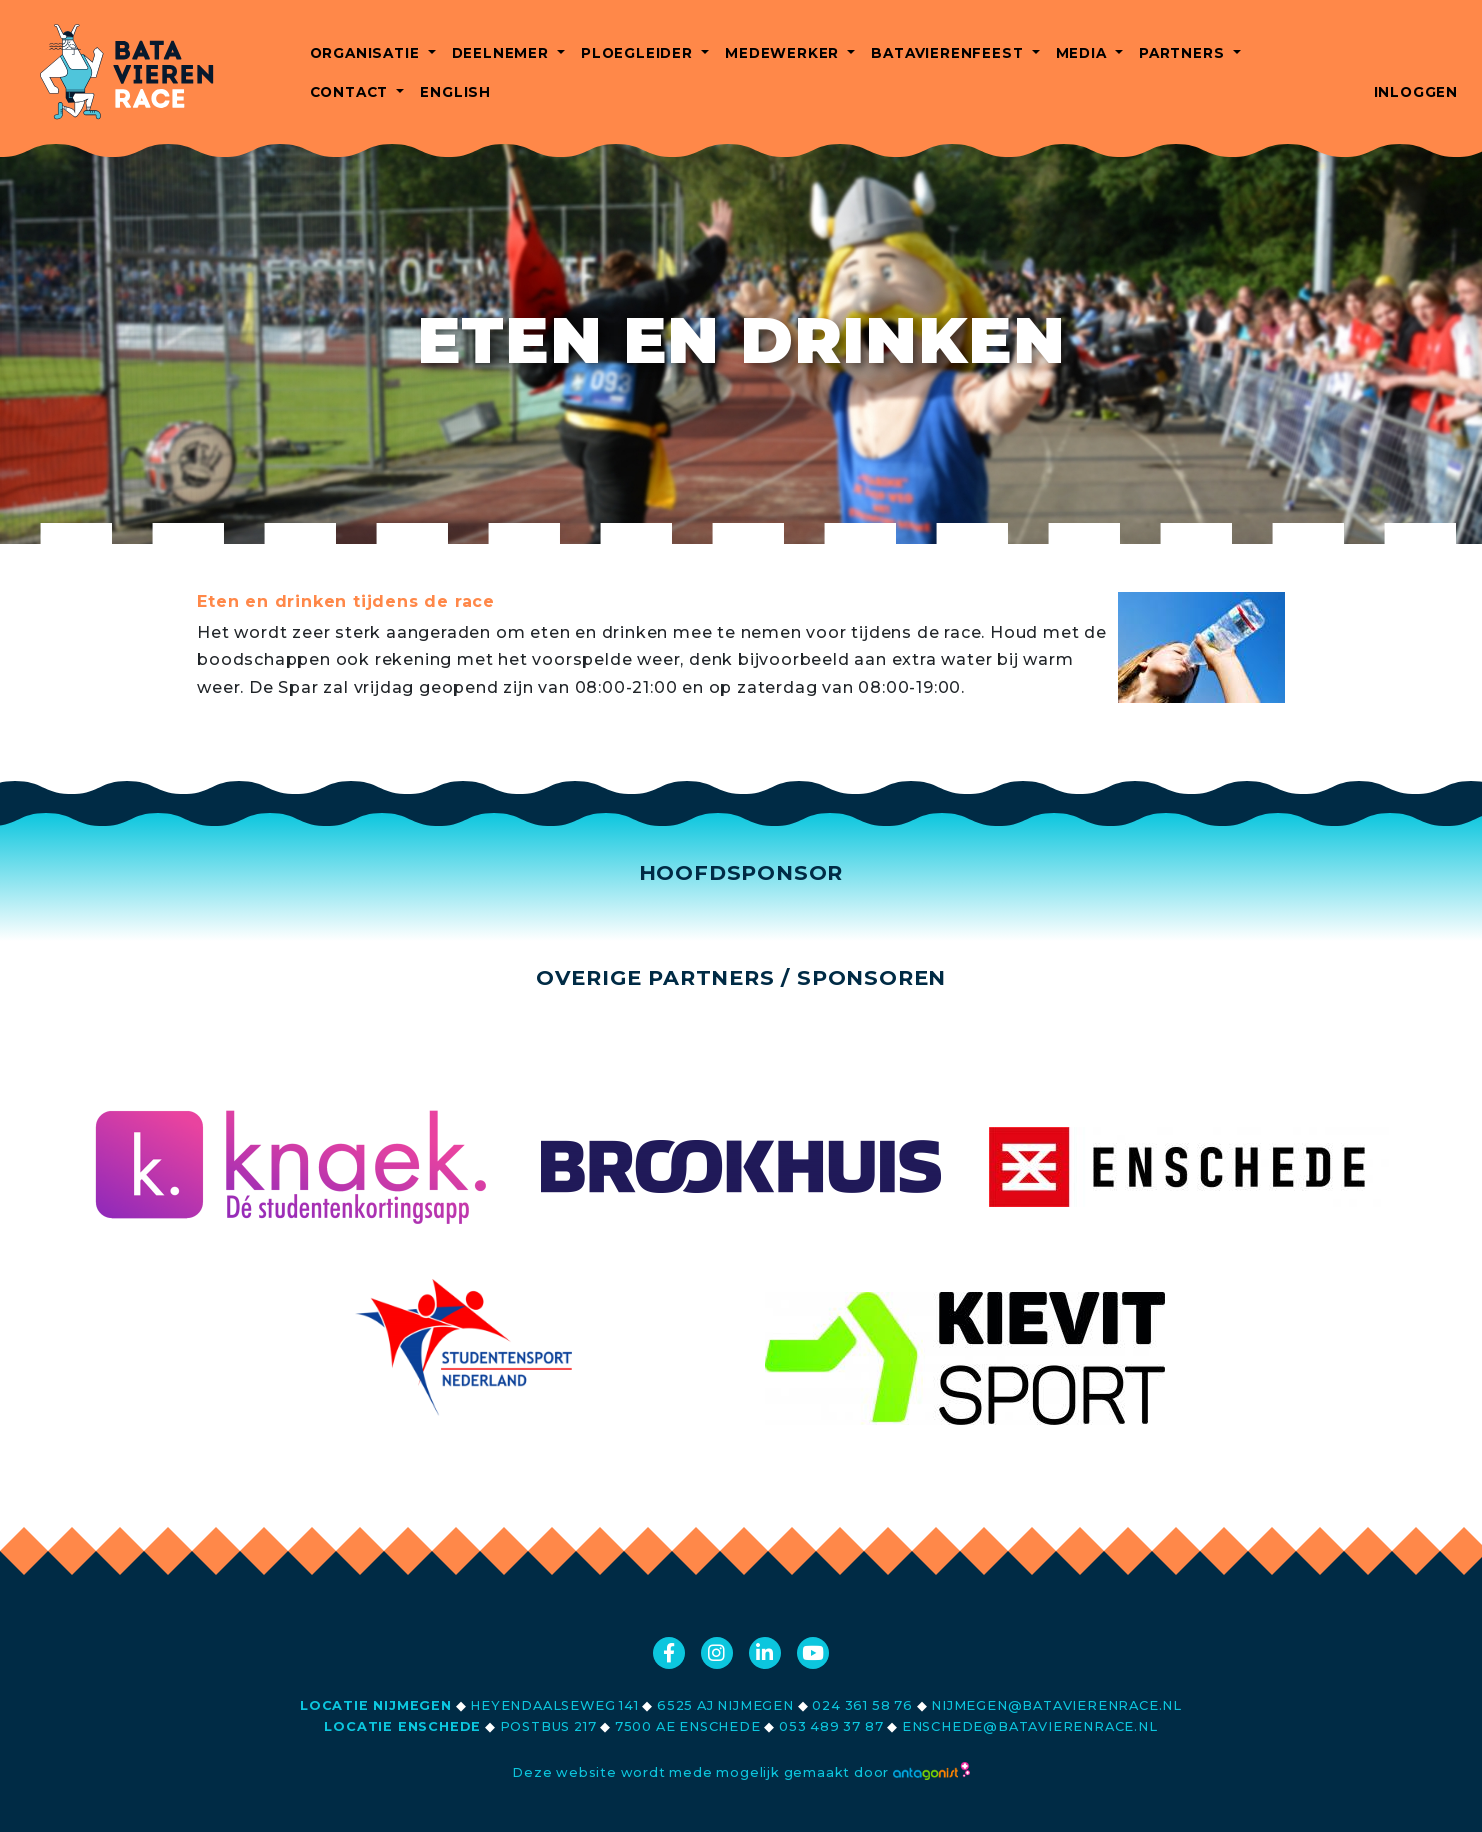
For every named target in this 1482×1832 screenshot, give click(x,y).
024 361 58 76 (862, 1705)
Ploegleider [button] (639, 53)
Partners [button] (1184, 53)
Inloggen (1416, 92)
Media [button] (1084, 53)
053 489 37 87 (831, 1726)
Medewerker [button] (784, 53)
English (455, 92)
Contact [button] (351, 92)
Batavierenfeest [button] (949, 53)
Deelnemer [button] (503, 53)
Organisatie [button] (367, 53)
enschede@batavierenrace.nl (1030, 1726)
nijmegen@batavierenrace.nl (1056, 1705)
